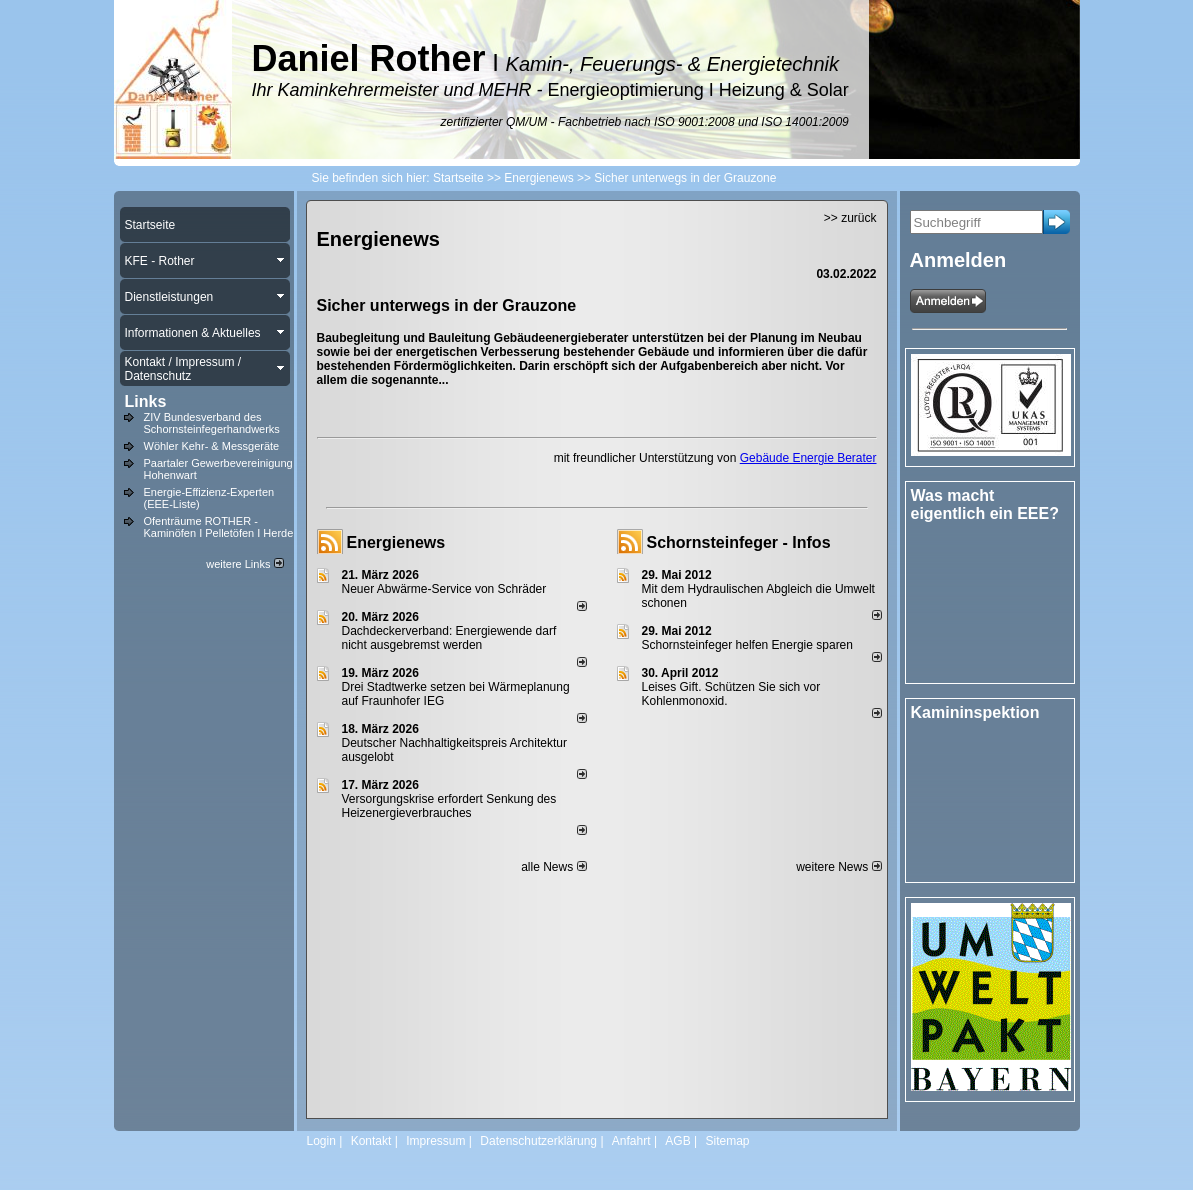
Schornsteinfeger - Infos (739, 542)
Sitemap (727, 1141)
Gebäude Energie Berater (808, 458)
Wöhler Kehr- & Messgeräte (212, 446)
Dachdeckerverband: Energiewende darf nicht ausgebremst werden (449, 638)
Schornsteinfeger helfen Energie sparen (747, 645)
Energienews (396, 542)
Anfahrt (631, 1141)
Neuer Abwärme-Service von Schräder (444, 589)
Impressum (435, 1141)
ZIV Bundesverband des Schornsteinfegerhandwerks (212, 423)
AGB (677, 1141)
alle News (553, 867)
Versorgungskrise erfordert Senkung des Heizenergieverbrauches (449, 806)
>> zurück (850, 218)
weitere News (838, 867)
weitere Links (244, 564)
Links (146, 401)
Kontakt (371, 1141)
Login (321, 1141)
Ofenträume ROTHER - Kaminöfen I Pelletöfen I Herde (219, 527)
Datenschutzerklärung (538, 1141)
